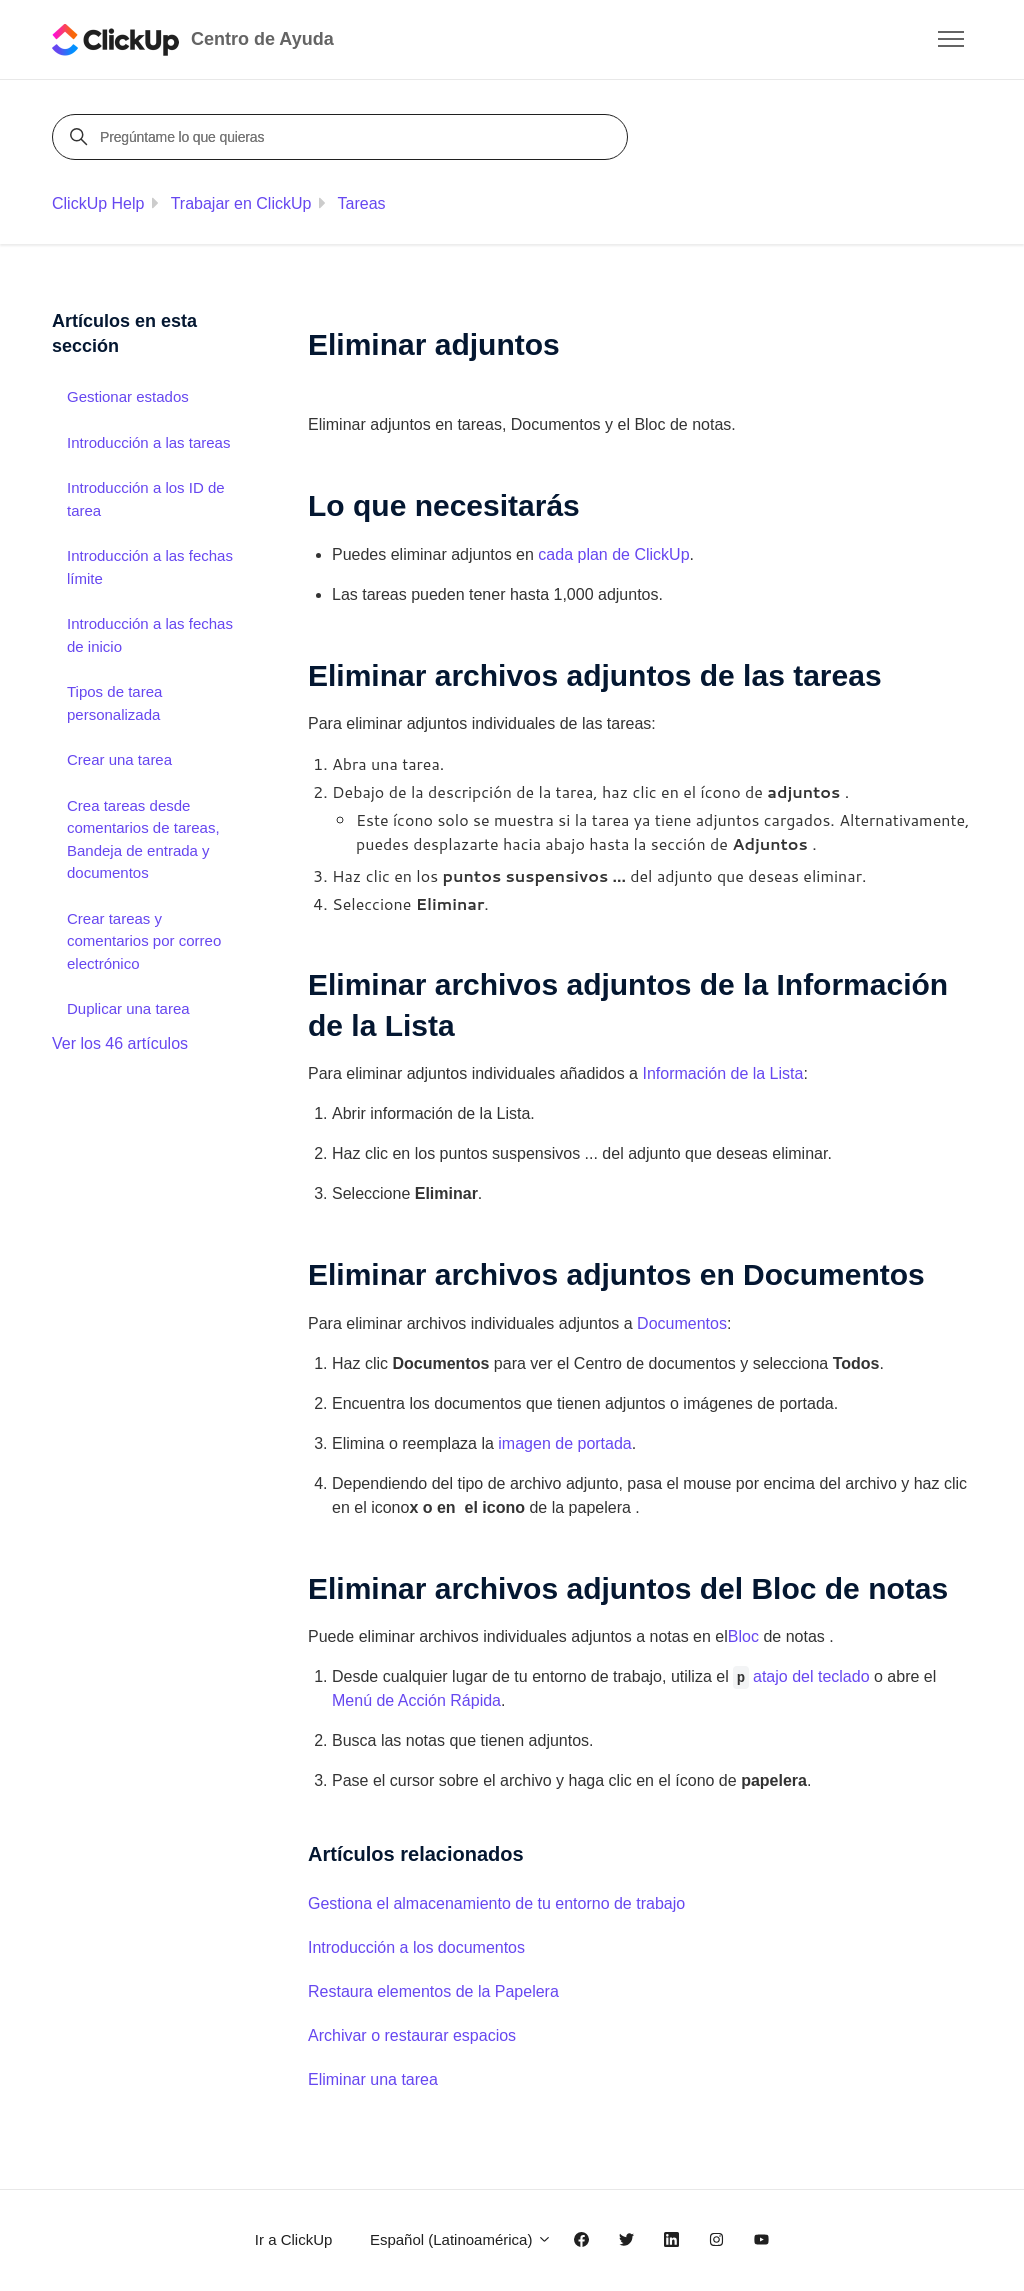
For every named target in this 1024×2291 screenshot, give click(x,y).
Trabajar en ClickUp (241, 203)
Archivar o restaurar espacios (412, 2035)
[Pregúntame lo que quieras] (343, 137)
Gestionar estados (128, 396)
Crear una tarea (119, 759)
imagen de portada (564, 1443)
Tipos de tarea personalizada (114, 703)
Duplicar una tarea (128, 1008)
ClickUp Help (98, 203)
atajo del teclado (811, 1676)
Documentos (682, 1323)
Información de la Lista (722, 1073)
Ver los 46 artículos (120, 1043)
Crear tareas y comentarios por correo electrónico (144, 941)
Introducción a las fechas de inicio (150, 635)
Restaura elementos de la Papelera (433, 1991)
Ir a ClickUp (294, 2239)
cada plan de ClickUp (613, 554)
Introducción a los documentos (416, 1947)
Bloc (743, 1636)
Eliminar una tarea (373, 2079)
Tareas (362, 203)
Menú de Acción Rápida (416, 1700)
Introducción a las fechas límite (150, 567)
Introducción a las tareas (148, 442)
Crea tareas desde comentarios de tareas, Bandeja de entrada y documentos (143, 839)
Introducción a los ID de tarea (146, 499)
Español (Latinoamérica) (461, 2239)
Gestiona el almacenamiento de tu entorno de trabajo (496, 1903)
